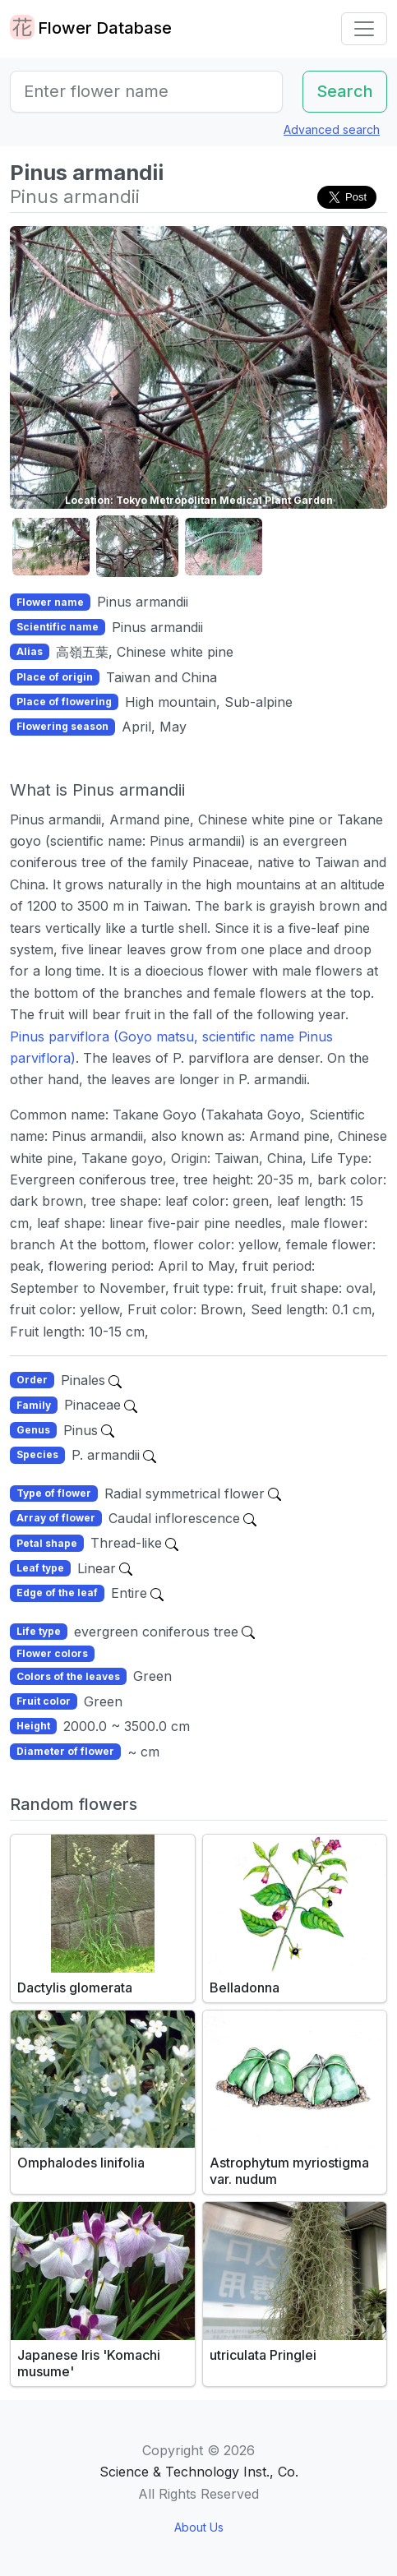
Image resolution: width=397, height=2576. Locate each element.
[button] (51, 547)
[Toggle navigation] (364, 28)
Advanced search (332, 129)
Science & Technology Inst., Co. (198, 2471)
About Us (199, 2527)
